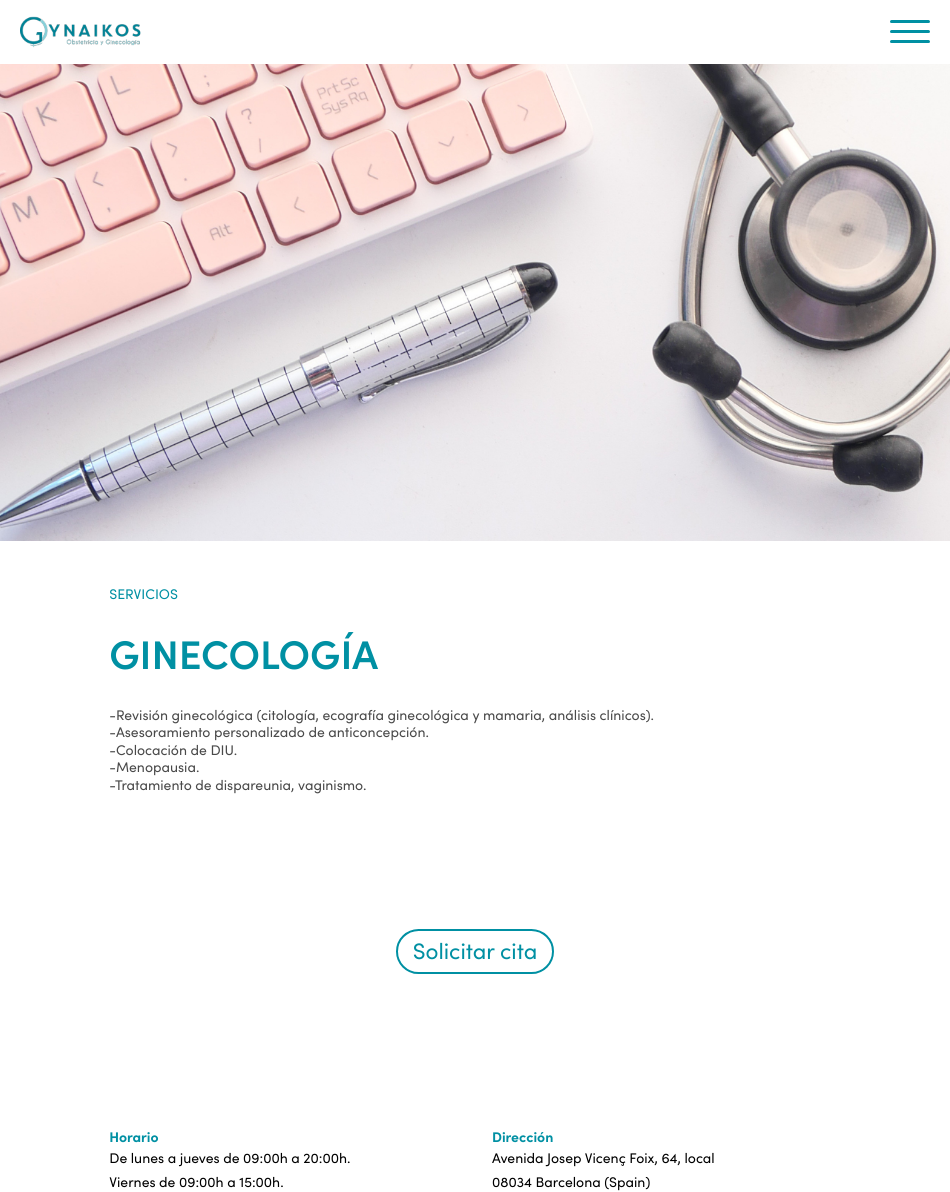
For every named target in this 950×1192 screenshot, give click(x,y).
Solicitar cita (475, 951)
